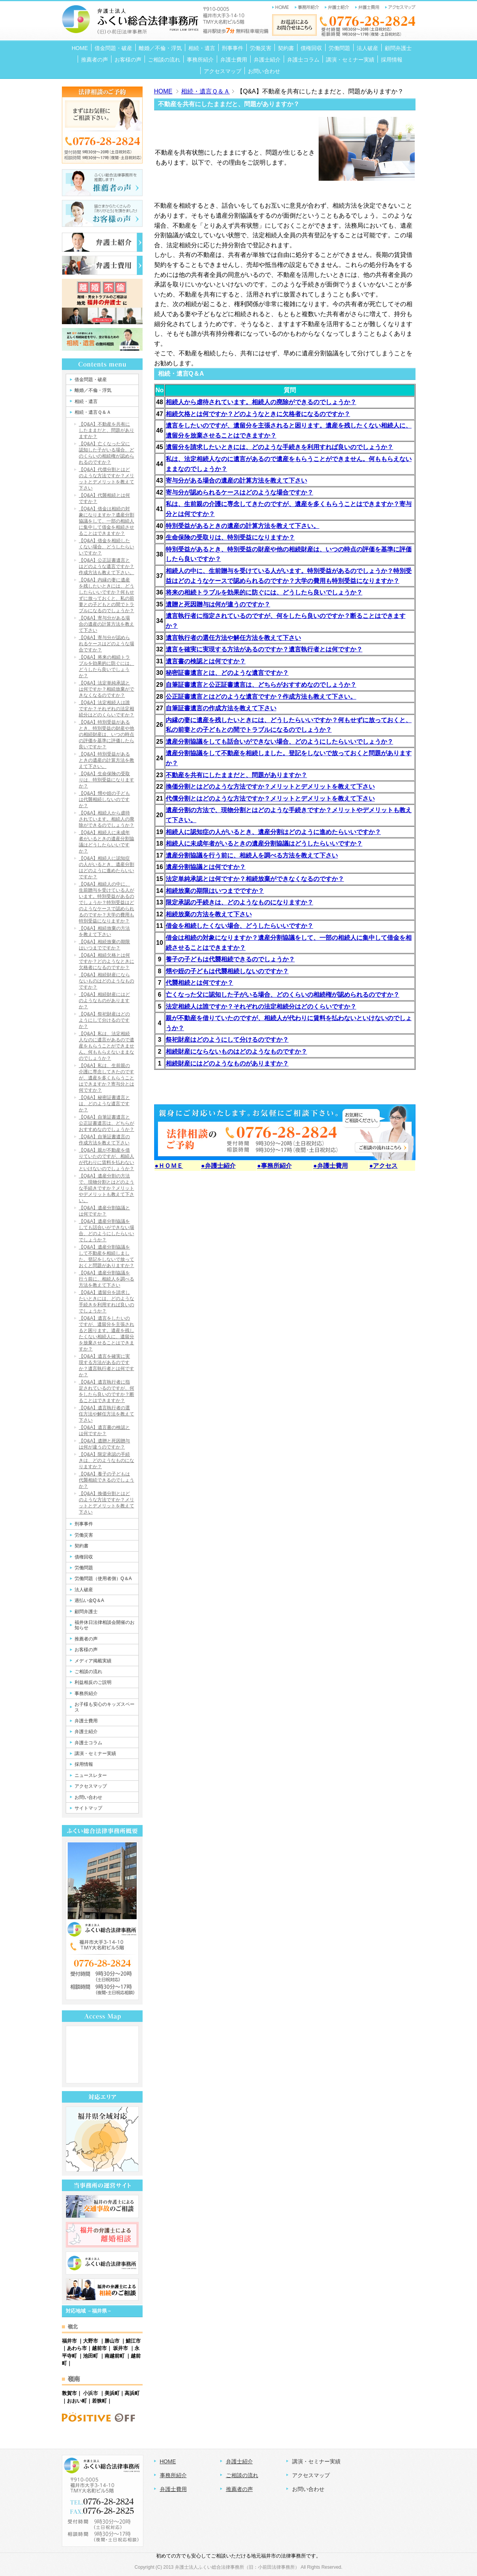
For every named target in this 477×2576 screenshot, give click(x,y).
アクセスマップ (311, 2475)
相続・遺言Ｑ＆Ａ (205, 91)
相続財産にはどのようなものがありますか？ (227, 1063)
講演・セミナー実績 (316, 2461)
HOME (163, 91)
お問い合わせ (308, 2489)
